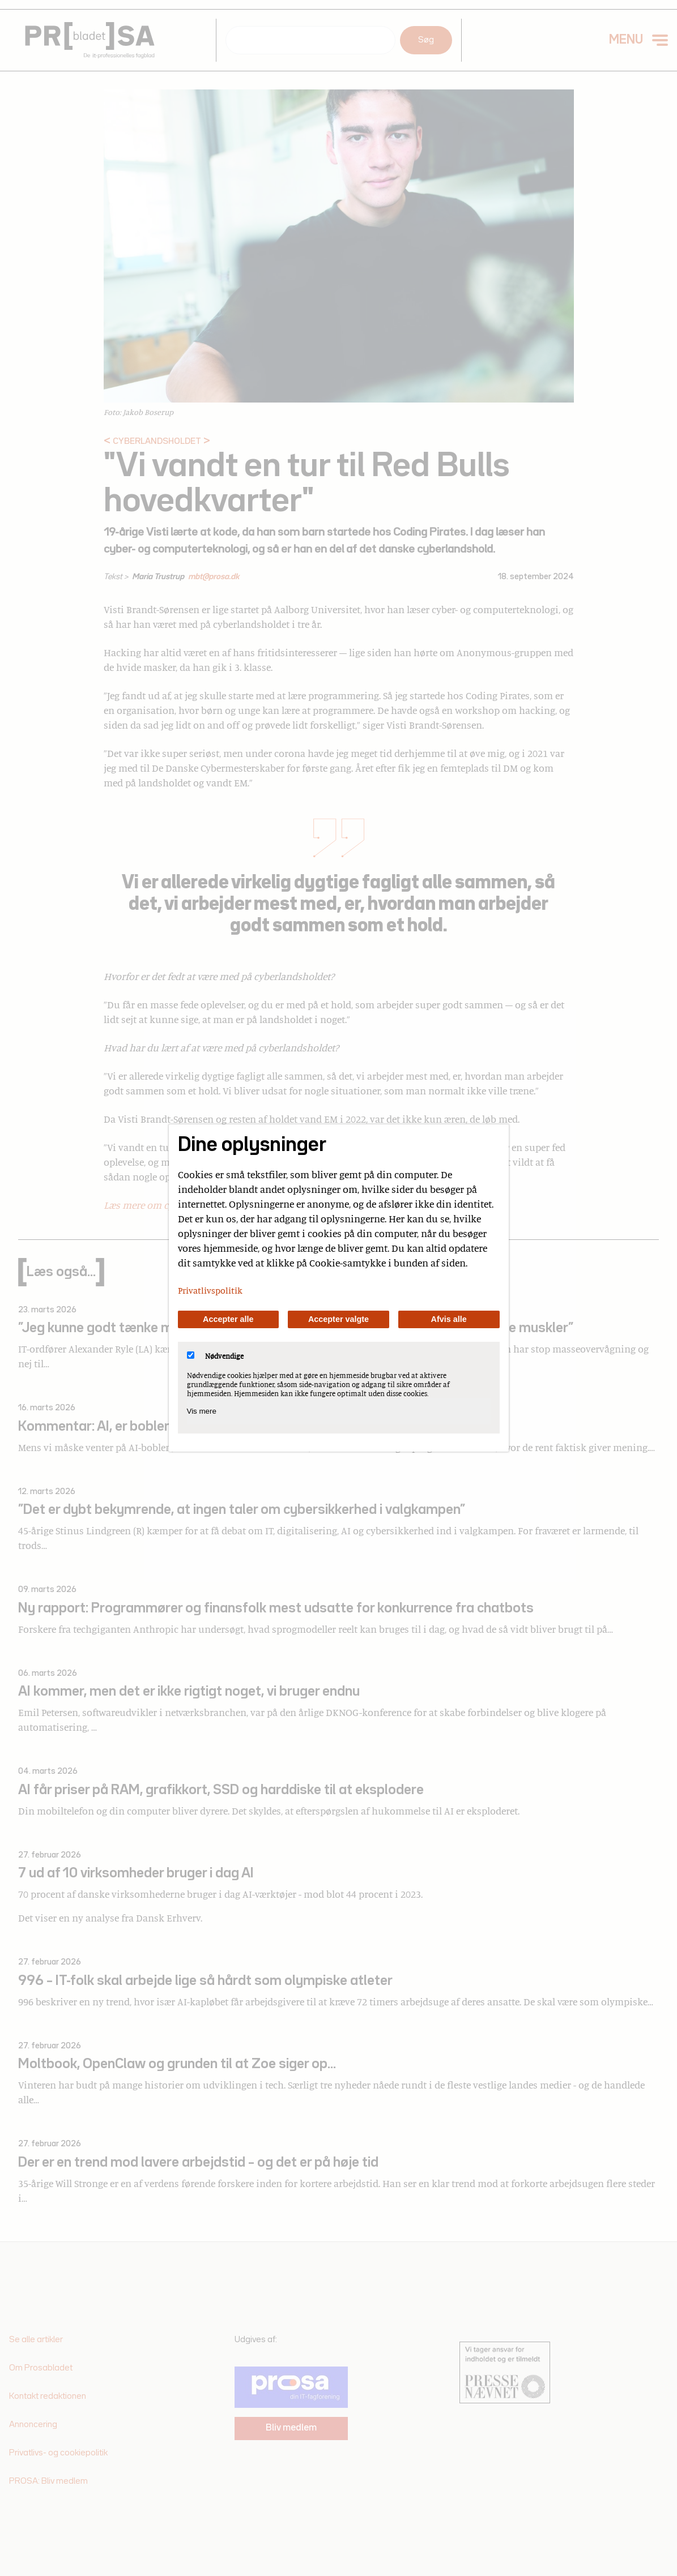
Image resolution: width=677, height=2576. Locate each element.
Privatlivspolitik (210, 1290)
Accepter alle (228, 1319)
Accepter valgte (338, 1319)
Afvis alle (449, 1319)
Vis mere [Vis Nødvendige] (201, 1411)
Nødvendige (215, 1355)
